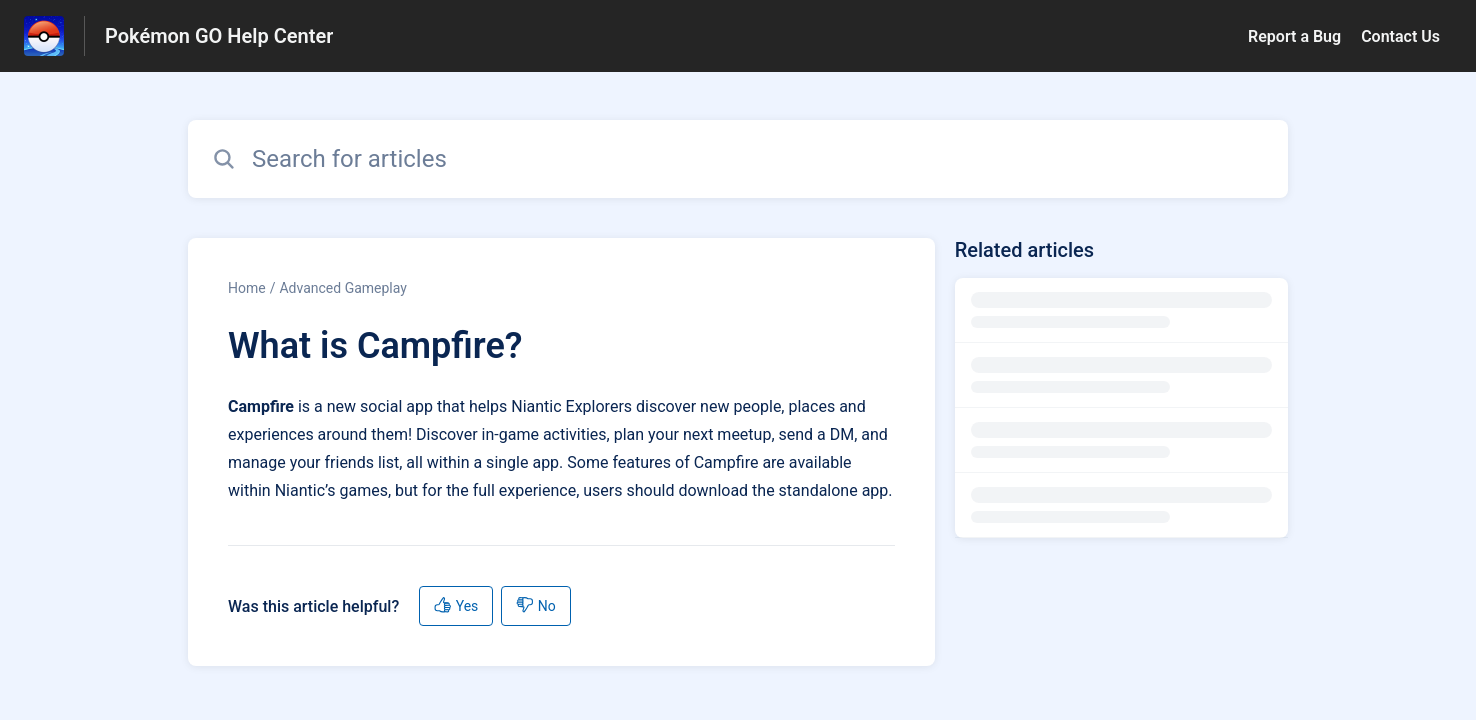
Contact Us (1400, 36)
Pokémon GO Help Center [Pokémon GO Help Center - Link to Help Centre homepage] (219, 36)
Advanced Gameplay (342, 288)
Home (247, 288)
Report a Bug (1294, 36)
